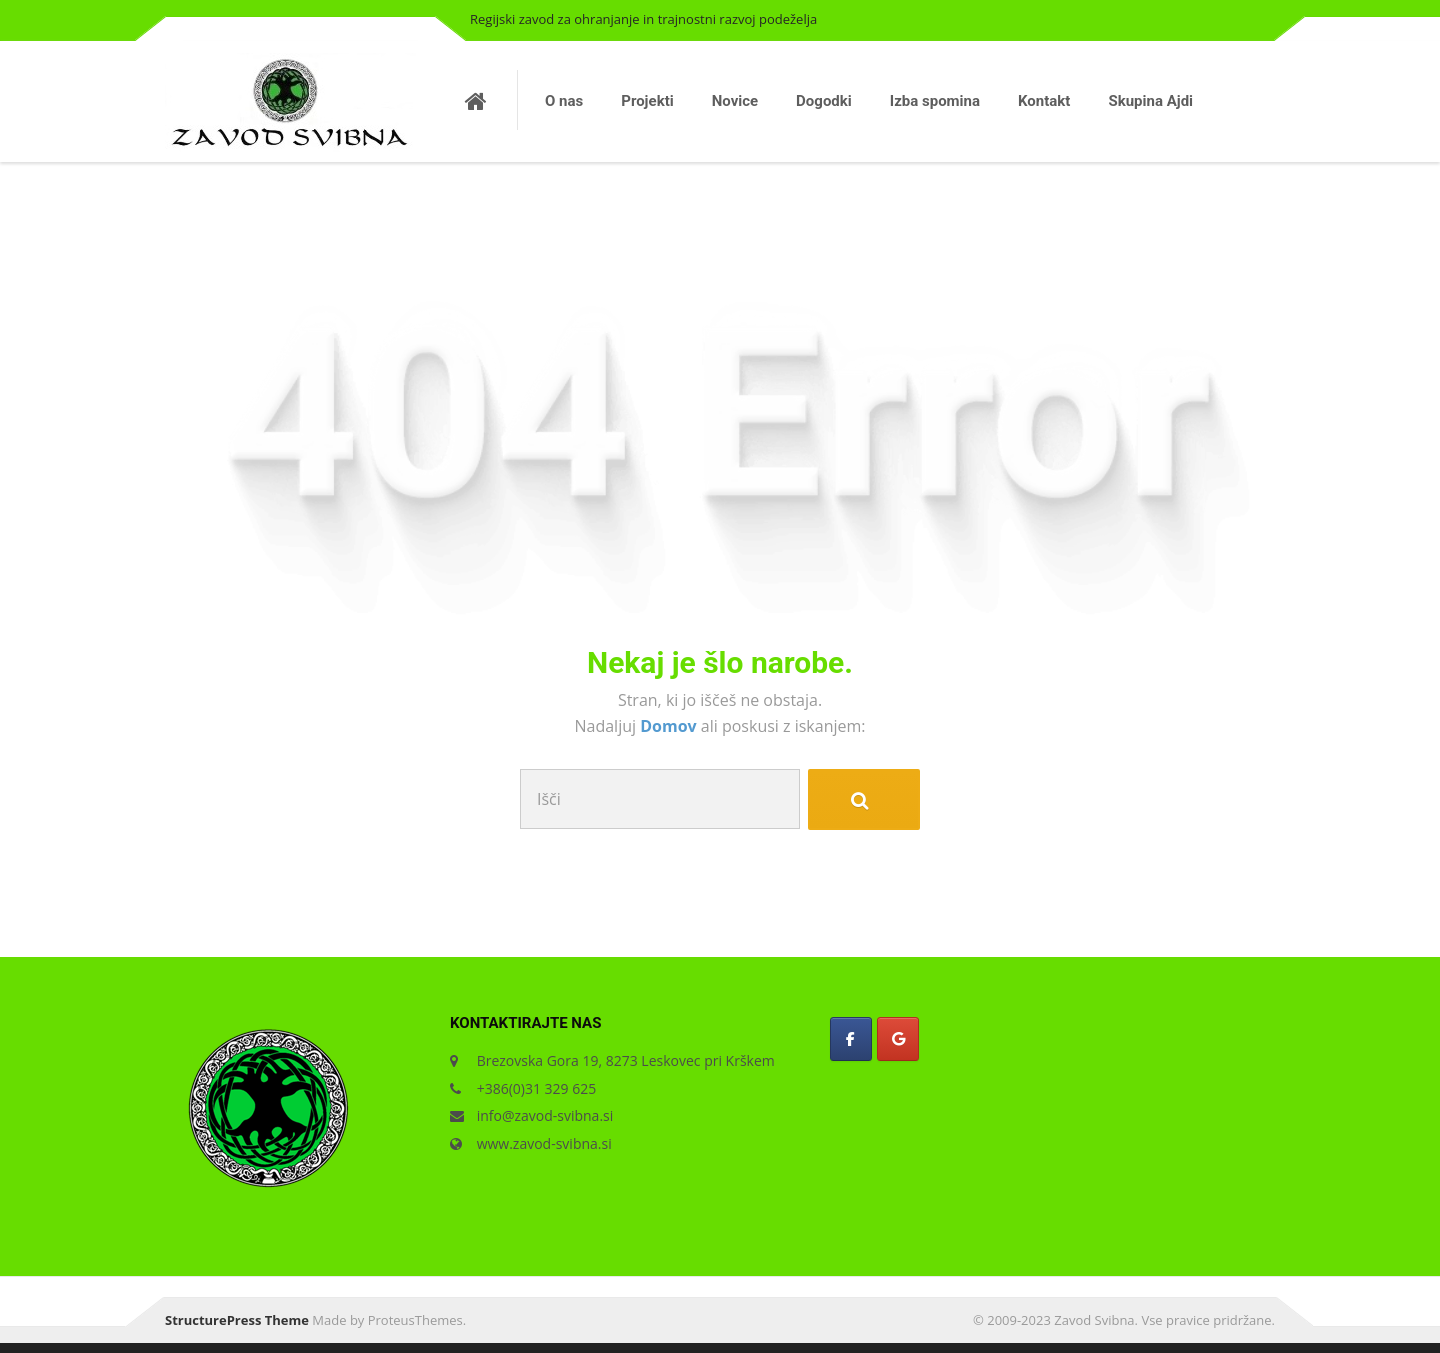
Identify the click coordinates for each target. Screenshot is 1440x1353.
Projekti (647, 101)
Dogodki (824, 101)
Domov (670, 726)
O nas (564, 101)
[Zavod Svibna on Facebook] (851, 1039)
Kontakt (1044, 101)
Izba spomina (935, 101)
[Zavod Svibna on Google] (898, 1039)
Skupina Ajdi (1150, 101)
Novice (735, 101)
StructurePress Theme (237, 1320)
